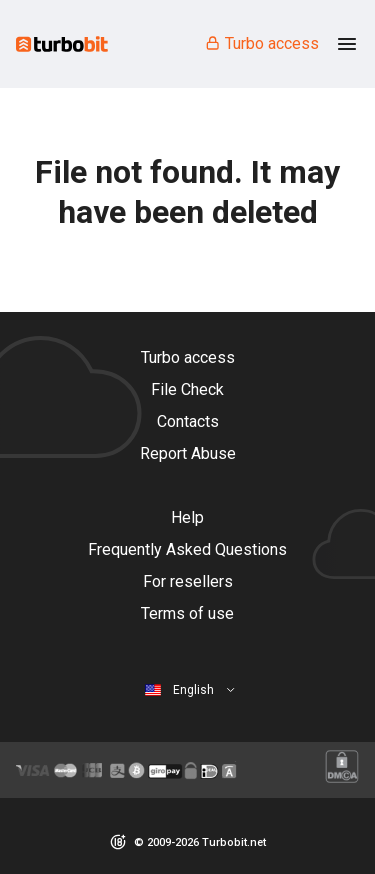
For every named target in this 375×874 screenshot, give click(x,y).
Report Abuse (188, 453)
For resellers (188, 581)
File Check (187, 389)
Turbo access (261, 43)
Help (187, 517)
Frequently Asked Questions (187, 549)
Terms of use (187, 613)
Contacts (188, 421)
